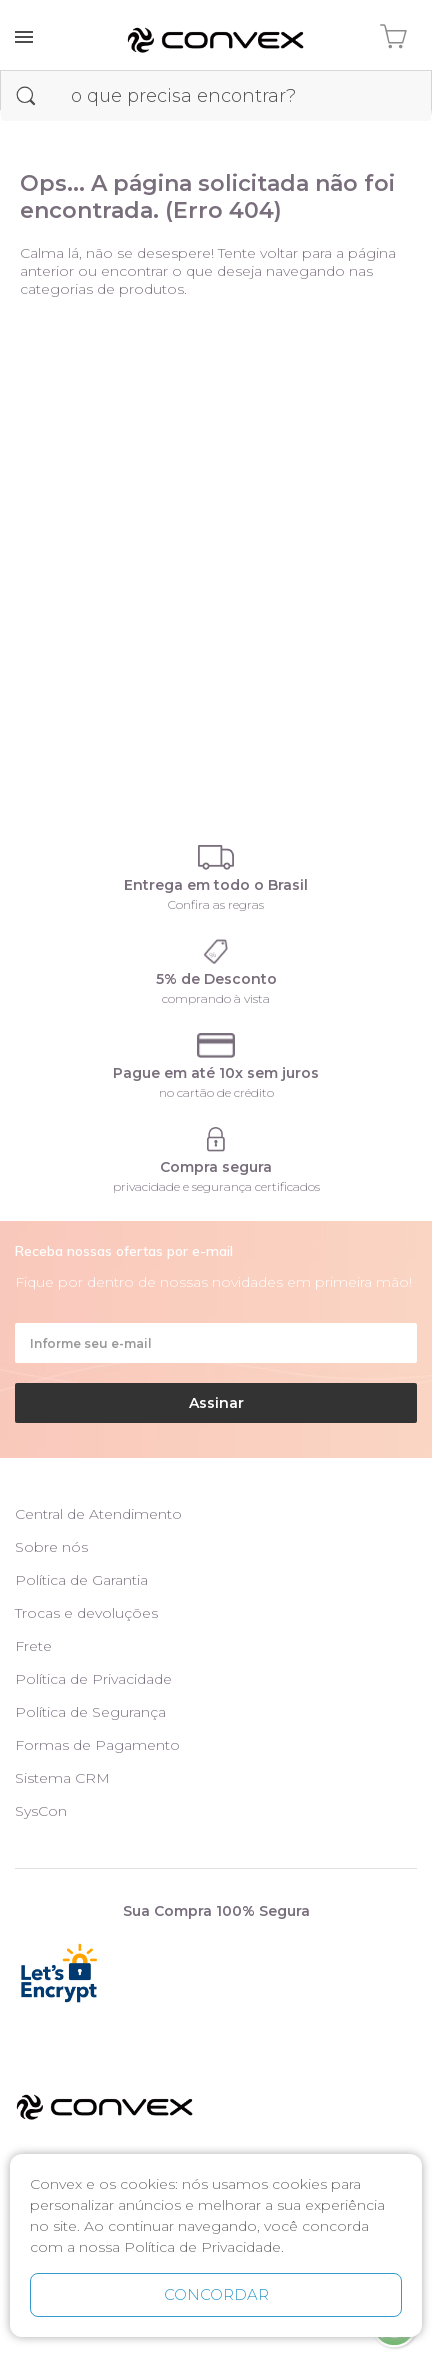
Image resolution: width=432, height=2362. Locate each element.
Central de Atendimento (98, 1514)
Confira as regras (216, 904)
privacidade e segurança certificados (216, 1186)
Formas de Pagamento (97, 1745)
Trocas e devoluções (86, 1613)
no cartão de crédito (216, 1092)
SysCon (41, 1811)
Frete (33, 1646)
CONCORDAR (216, 2294)
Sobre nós (51, 1547)
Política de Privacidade (93, 1679)
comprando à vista (216, 998)
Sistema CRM (62, 1778)
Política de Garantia (81, 1580)
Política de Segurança (90, 1712)
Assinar (216, 1403)
